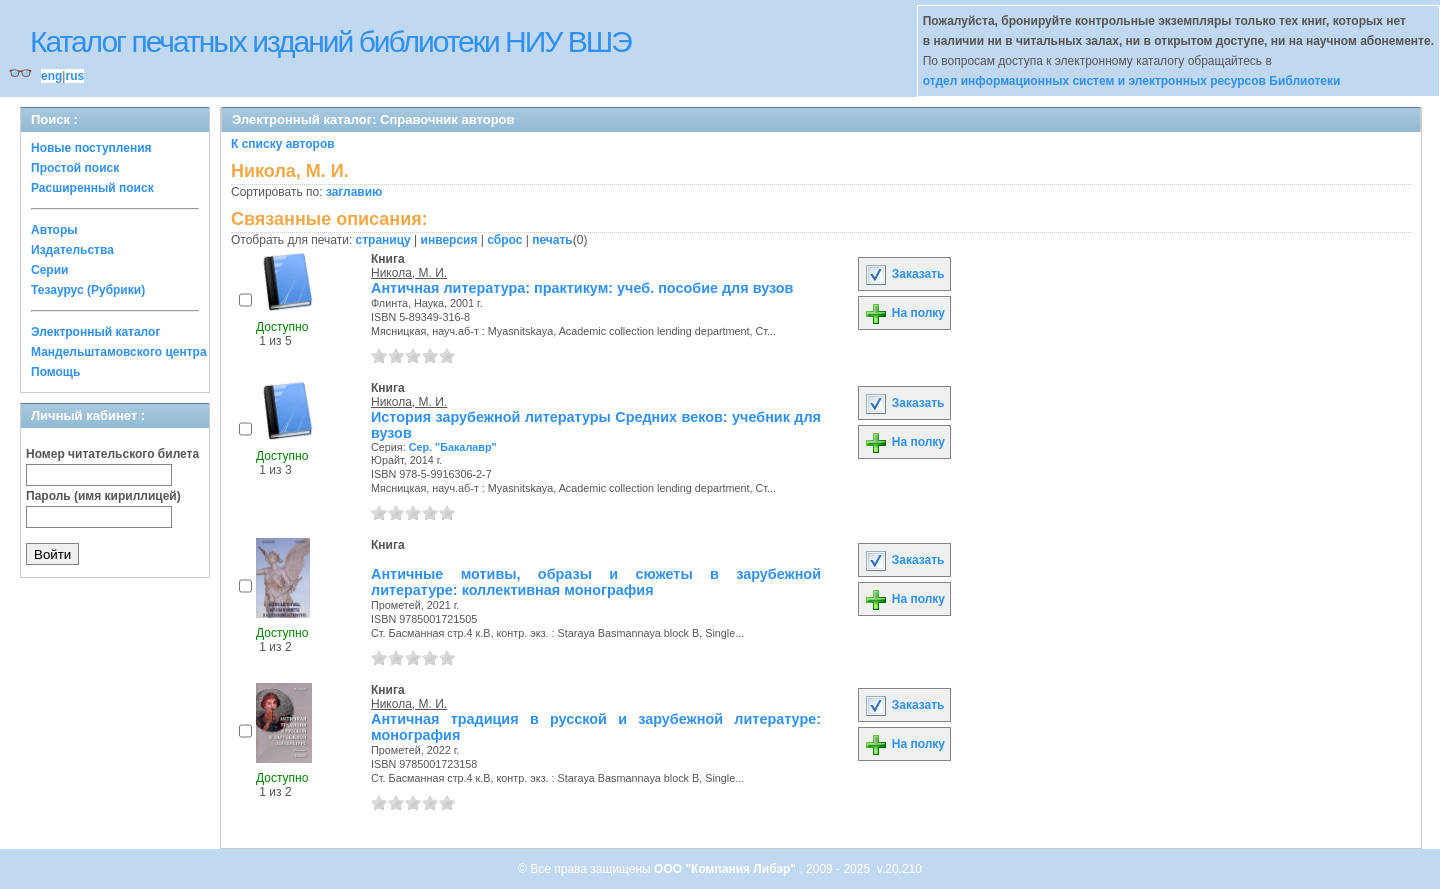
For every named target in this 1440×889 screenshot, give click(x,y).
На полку (904, 313)
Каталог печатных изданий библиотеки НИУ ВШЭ (330, 41)
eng (51, 76)
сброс (504, 240)
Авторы (54, 230)
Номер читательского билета (112, 454)
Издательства (72, 250)
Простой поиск (75, 168)
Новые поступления (91, 148)
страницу (383, 240)
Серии (49, 270)
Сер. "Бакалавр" (453, 447)
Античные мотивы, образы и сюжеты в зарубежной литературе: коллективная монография (596, 582)
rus (74, 76)
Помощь (55, 372)
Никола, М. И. (409, 273)
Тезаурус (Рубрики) (88, 290)
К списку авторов (283, 144)
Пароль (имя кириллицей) (103, 496)
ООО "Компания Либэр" (726, 869)
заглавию (354, 192)
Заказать (904, 274)
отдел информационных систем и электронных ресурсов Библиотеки (1132, 81)
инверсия (449, 240)
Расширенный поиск (92, 188)
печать (552, 240)
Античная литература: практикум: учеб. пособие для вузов (582, 288)
